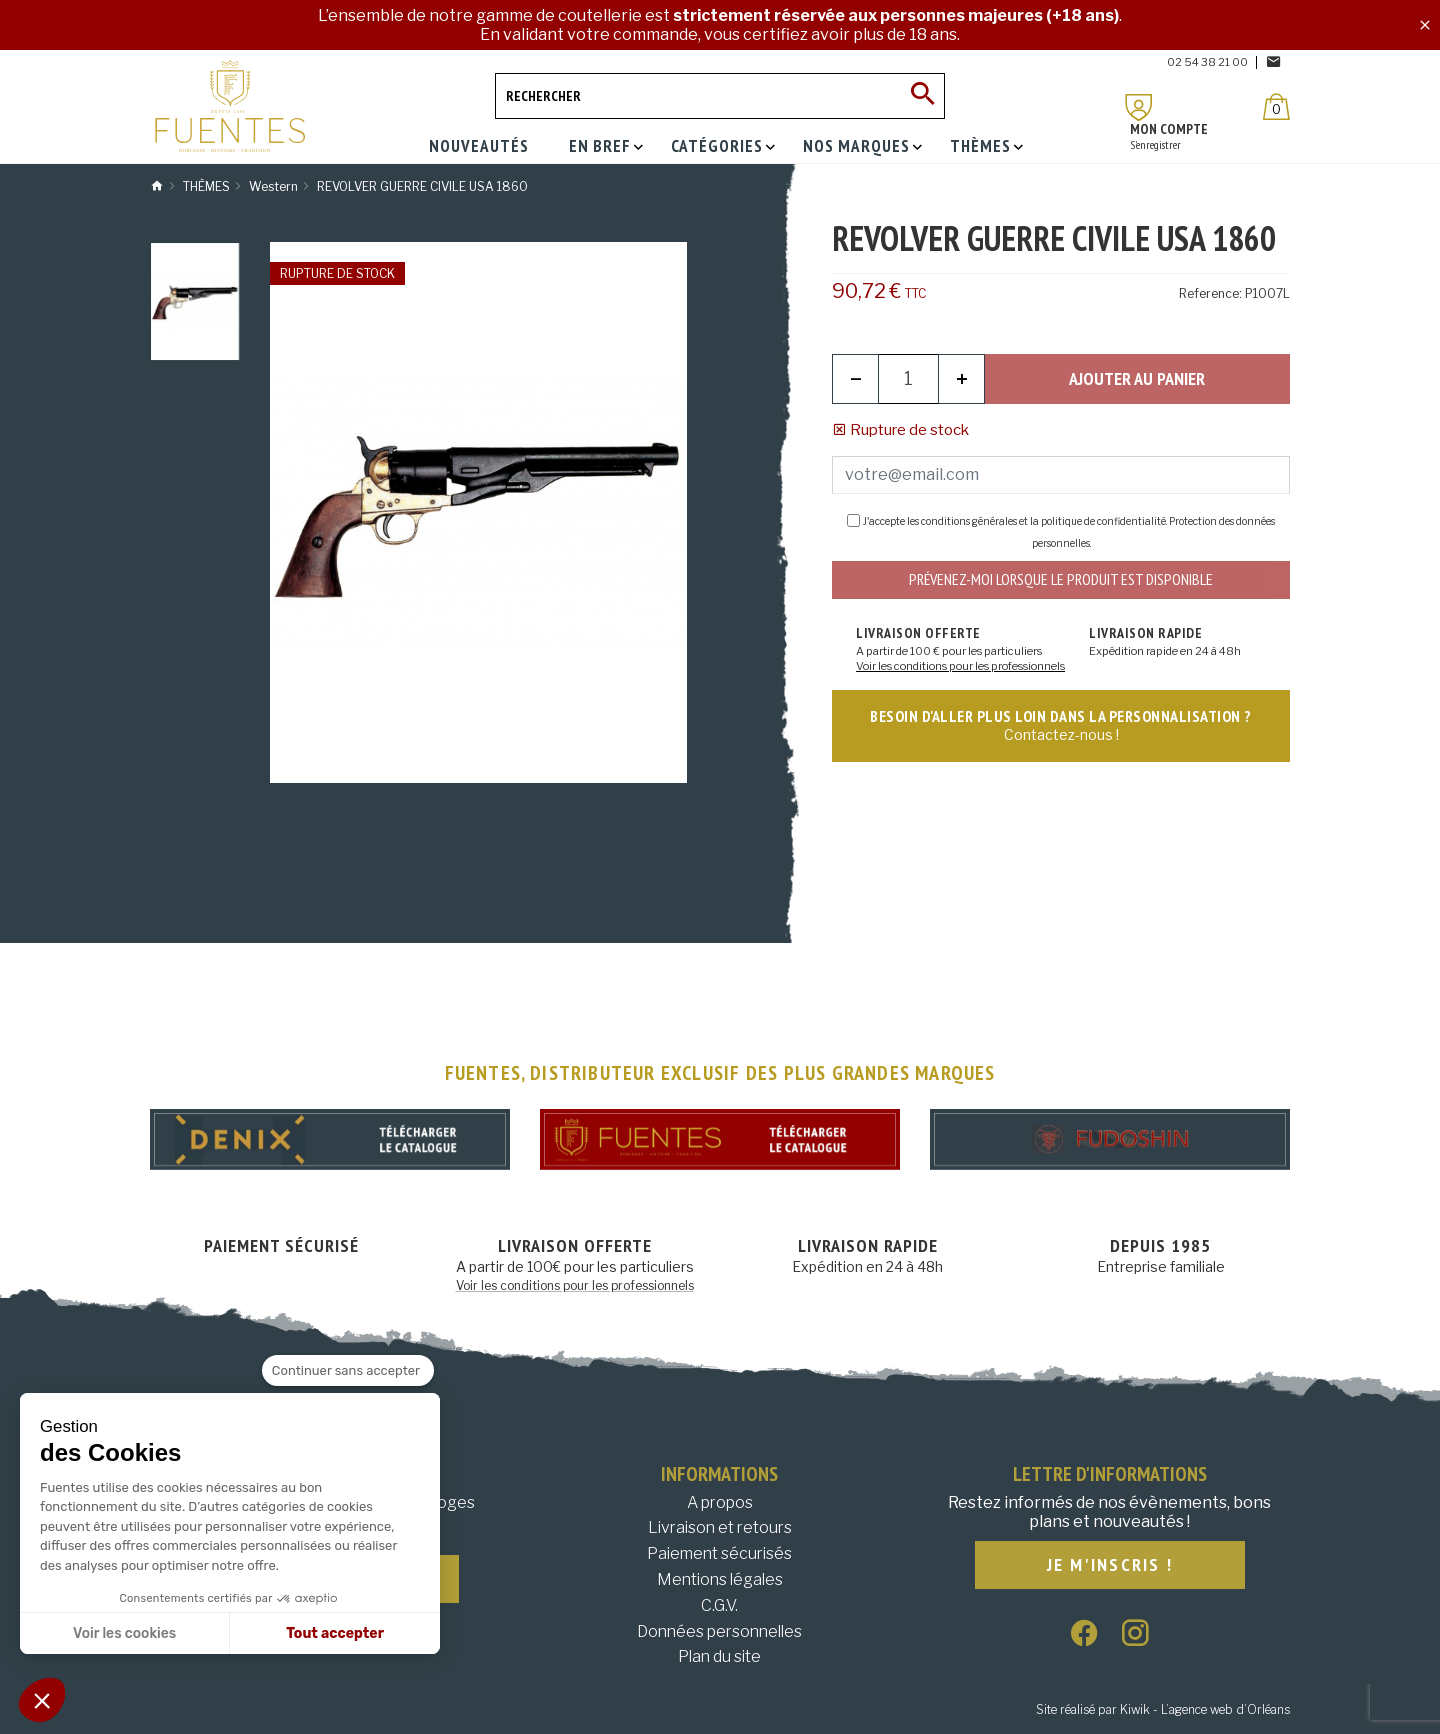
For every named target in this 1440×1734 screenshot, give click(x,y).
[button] (42, 1700)
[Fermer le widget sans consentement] (348, 1371)
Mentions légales (720, 1579)
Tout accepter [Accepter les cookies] (335, 1633)
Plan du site (719, 1656)
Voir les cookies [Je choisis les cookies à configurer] (124, 1633)
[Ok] (922, 96)
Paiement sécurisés (719, 1553)
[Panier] (1276, 106)
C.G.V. (719, 1605)
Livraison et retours (720, 1527)
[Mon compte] (1139, 107)
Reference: (1210, 293)
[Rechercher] (720, 96)
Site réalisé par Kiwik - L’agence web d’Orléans (1163, 1709)
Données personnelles (719, 1631)
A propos (720, 1502)
